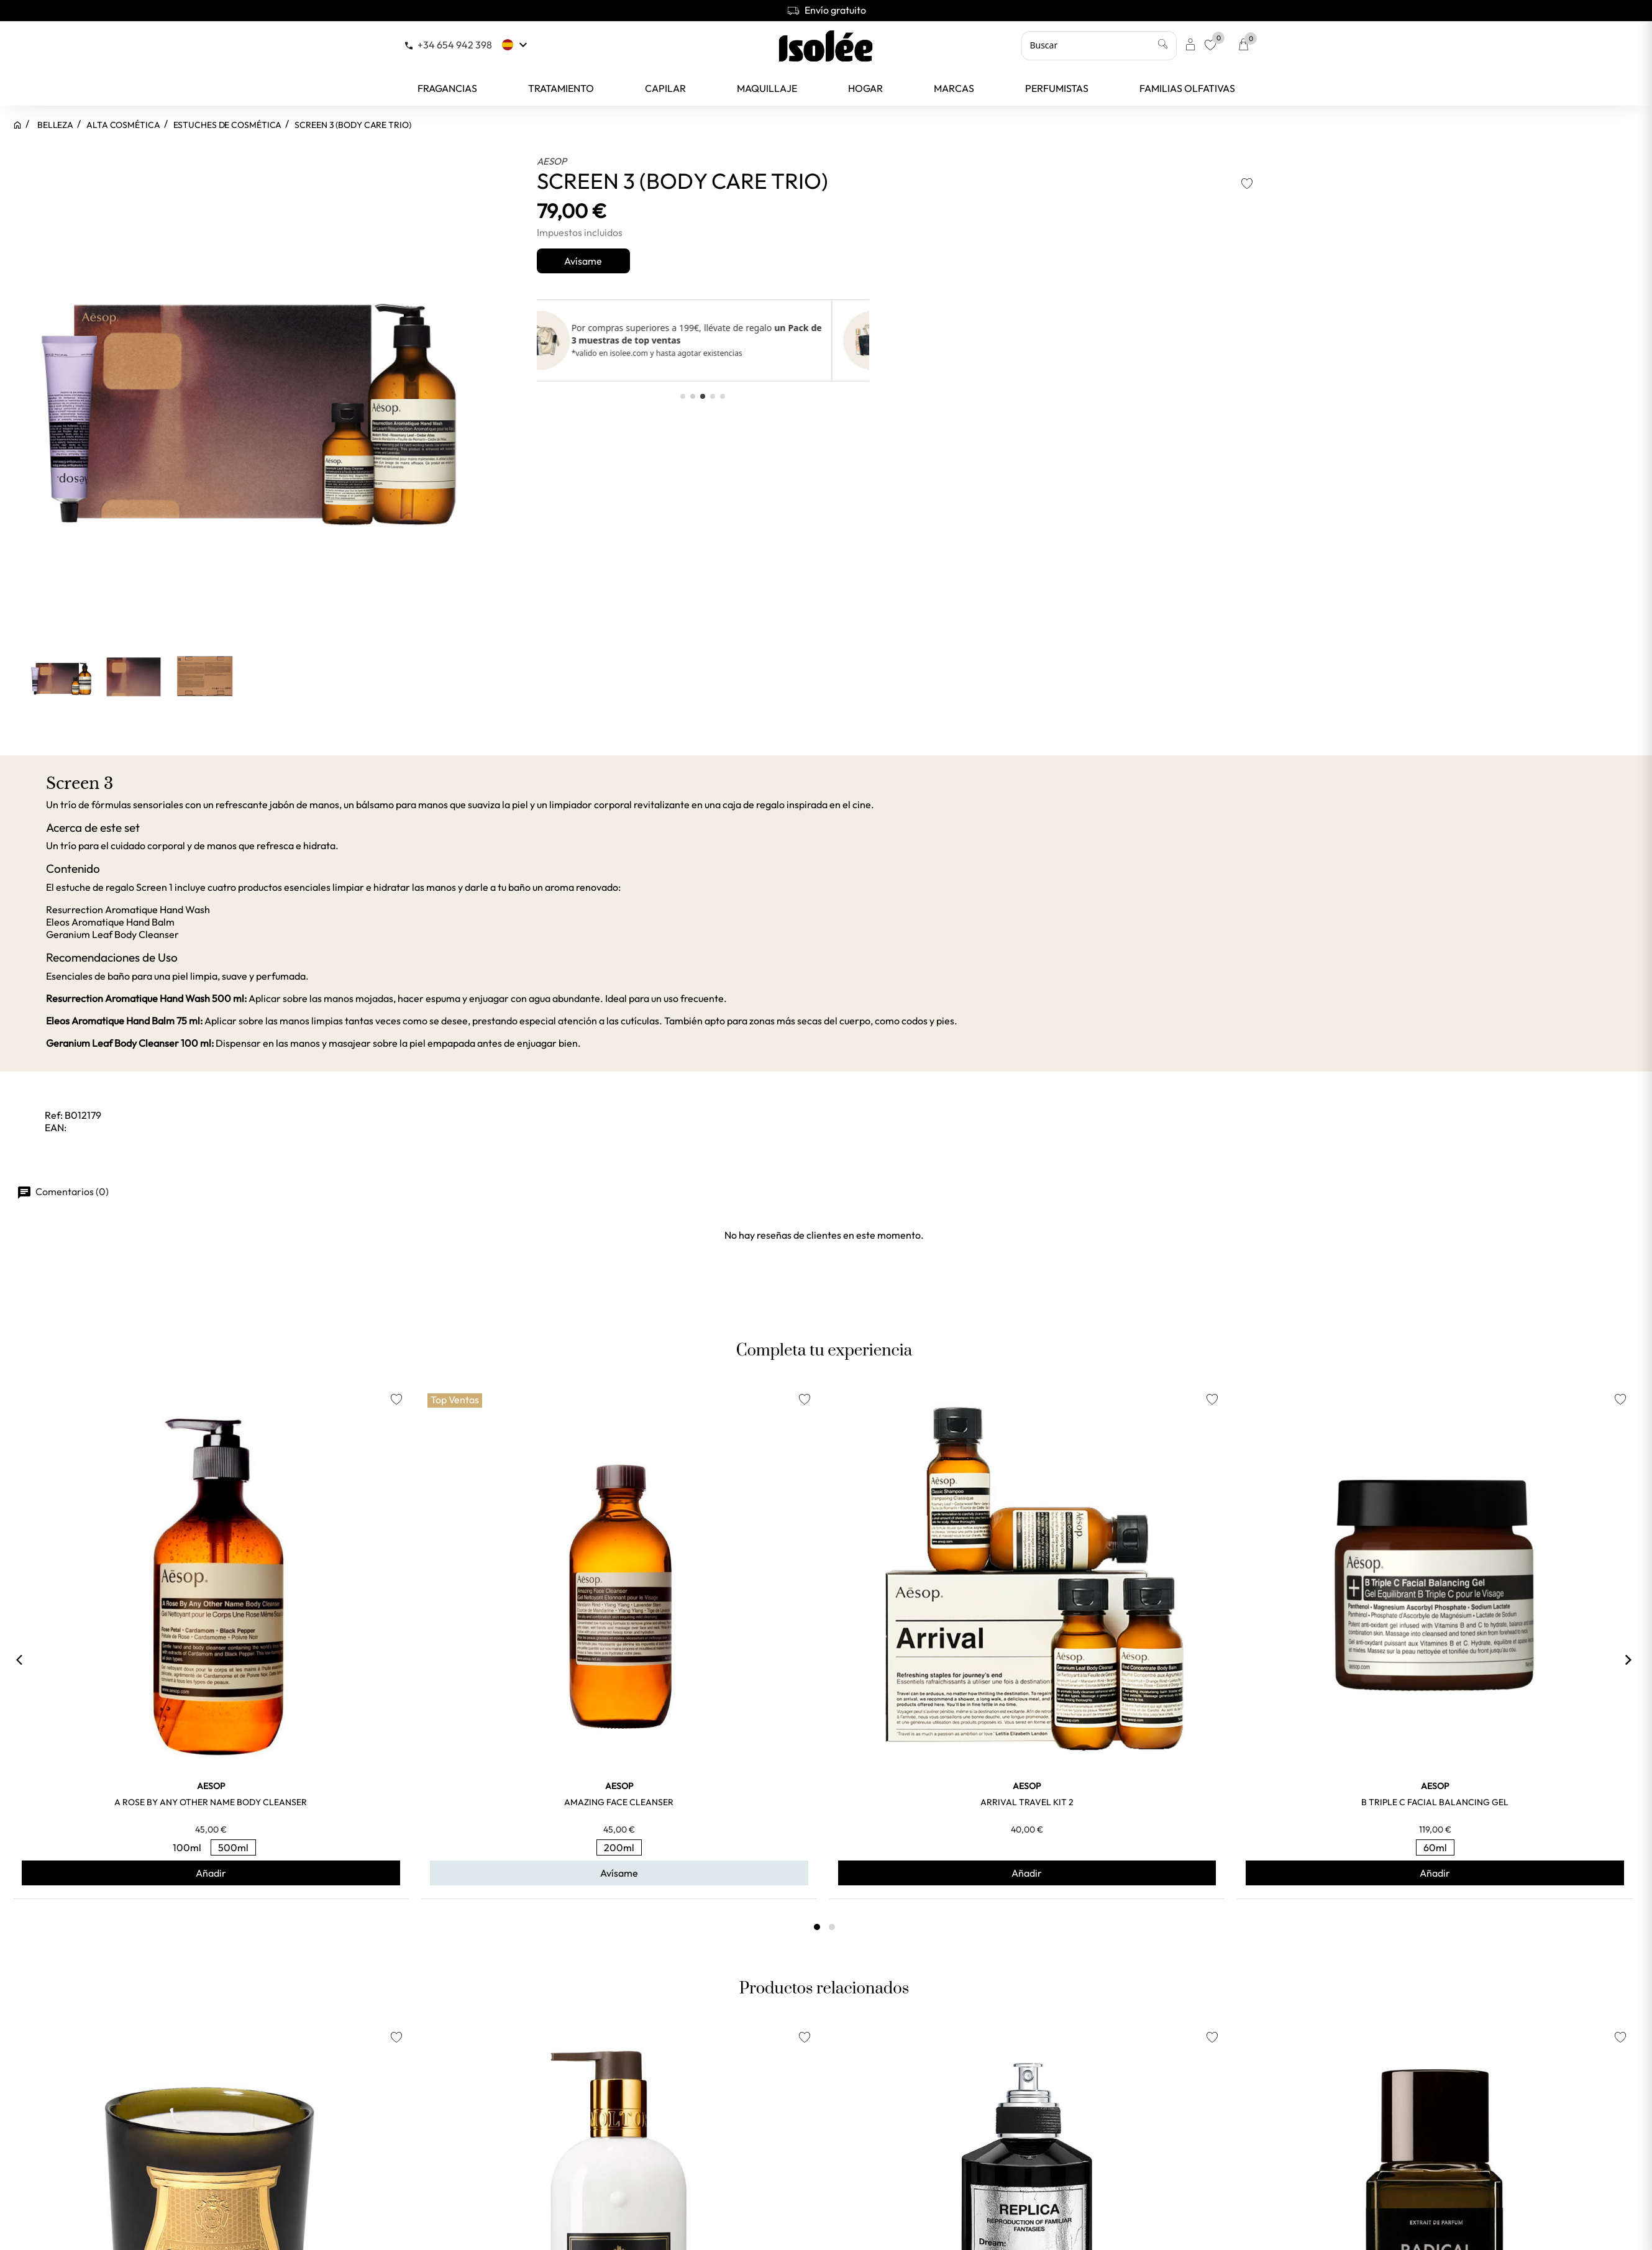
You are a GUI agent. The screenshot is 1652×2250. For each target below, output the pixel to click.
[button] (682, 396)
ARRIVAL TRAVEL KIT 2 (1027, 1802)
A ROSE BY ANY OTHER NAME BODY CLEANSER (210, 1802)
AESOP (552, 161)
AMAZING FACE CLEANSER (618, 1802)
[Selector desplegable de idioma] (516, 44)
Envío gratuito (826, 10)
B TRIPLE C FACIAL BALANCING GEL (1434, 1802)
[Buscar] (1099, 45)
